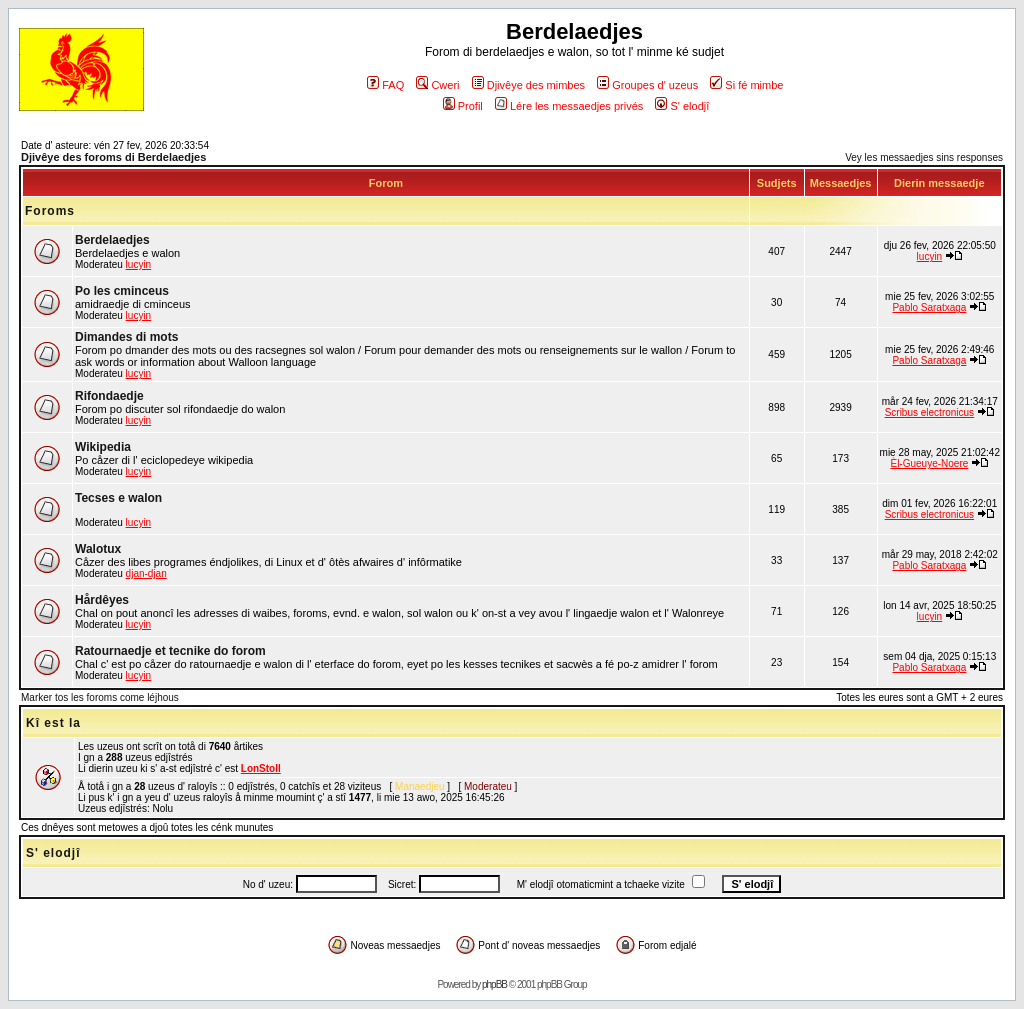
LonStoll (261, 768)
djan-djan (146, 573)
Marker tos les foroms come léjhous (100, 697)
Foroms (50, 211)
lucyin (139, 264)
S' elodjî (682, 106)
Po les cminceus (122, 291)
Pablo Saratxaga (929, 307)
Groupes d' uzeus (647, 85)
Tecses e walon (118, 498)
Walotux (98, 549)
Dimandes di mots (126, 337)
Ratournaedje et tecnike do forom (170, 651)
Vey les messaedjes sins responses (924, 157)
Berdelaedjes (112, 240)
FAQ (385, 85)
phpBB (494, 984)
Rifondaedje (109, 396)
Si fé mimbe (746, 85)
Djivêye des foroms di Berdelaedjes (113, 157)
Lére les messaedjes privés (569, 106)
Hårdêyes (102, 600)
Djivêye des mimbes (528, 85)
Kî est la (53, 723)
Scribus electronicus (929, 412)
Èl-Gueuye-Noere (929, 463)
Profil (463, 106)
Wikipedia (103, 447)
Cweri (437, 85)
